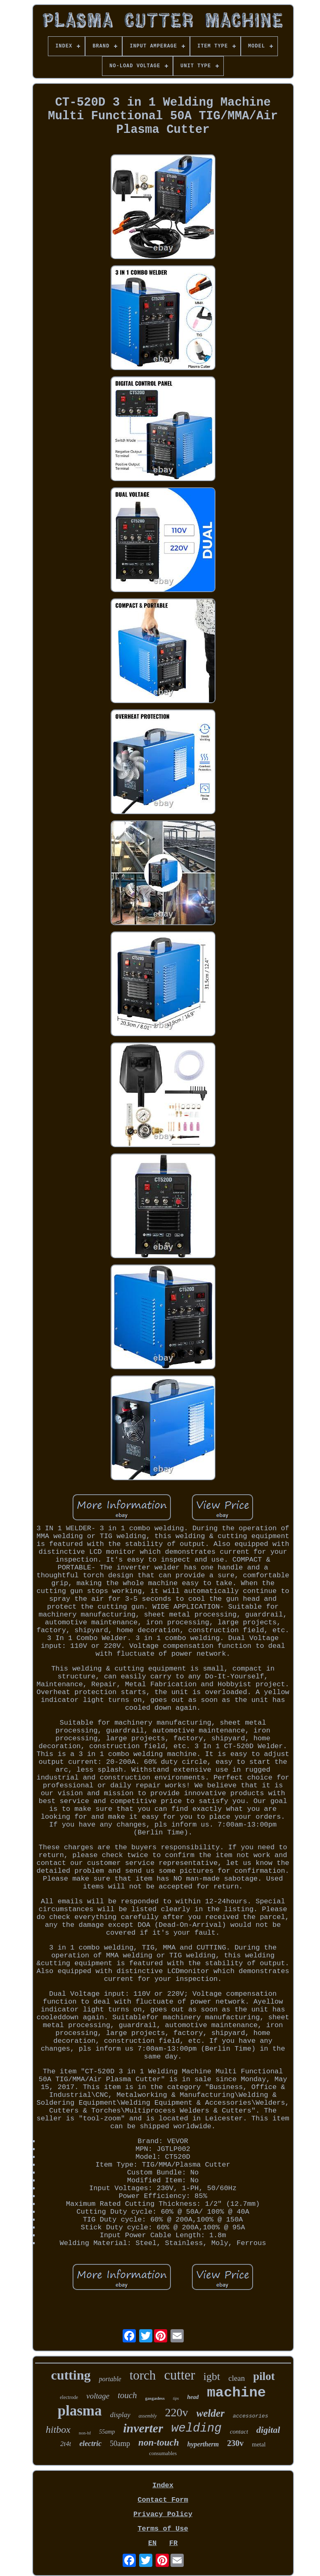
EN (152, 2543)
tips (176, 2398)
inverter (143, 2428)
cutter (179, 2375)
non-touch (158, 2442)
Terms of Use (162, 2529)
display (120, 2415)
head (193, 2397)
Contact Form (162, 2500)
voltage (97, 2396)
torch (143, 2375)
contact (239, 2431)
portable (110, 2378)
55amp (107, 2432)
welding (196, 2428)
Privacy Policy (162, 2514)
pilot (264, 2376)
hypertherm (203, 2444)
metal (258, 2444)
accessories (250, 2416)
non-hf (85, 2432)
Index (162, 2485)
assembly (148, 2416)
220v (176, 2412)
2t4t (65, 2444)
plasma (80, 2411)
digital (268, 2430)
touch (127, 2395)
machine (236, 2393)
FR (173, 2543)
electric (90, 2443)
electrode (69, 2397)
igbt (212, 2376)
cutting (70, 2375)
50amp (120, 2443)
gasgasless (155, 2398)
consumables (163, 2453)
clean (236, 2378)
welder (211, 2413)
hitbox (58, 2429)
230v (235, 2443)
